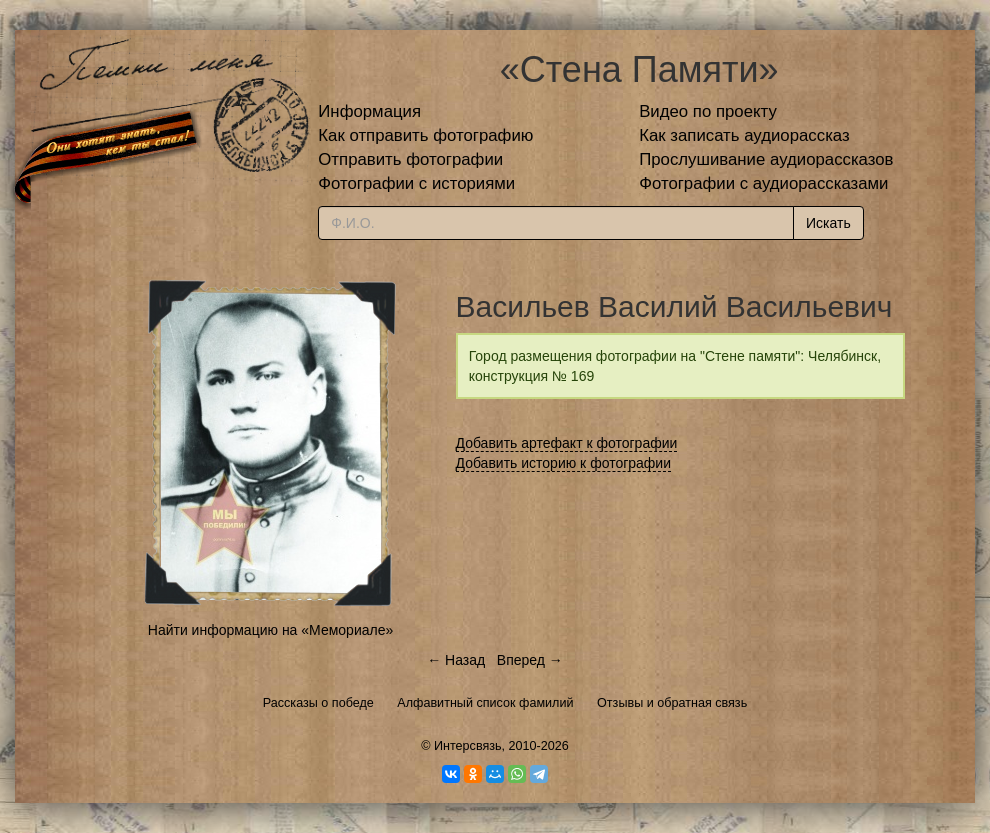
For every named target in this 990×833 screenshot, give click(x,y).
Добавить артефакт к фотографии (567, 443)
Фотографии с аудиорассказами (763, 183)
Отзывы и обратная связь (672, 703)
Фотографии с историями (416, 183)
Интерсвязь (468, 746)
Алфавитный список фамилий (485, 703)
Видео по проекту (708, 111)
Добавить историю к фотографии (564, 463)
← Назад (456, 660)
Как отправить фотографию (425, 135)
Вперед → (530, 660)
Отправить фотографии (410, 159)
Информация (369, 111)
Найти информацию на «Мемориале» (270, 630)
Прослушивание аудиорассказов (766, 159)
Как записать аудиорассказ (744, 135)
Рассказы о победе (318, 703)
